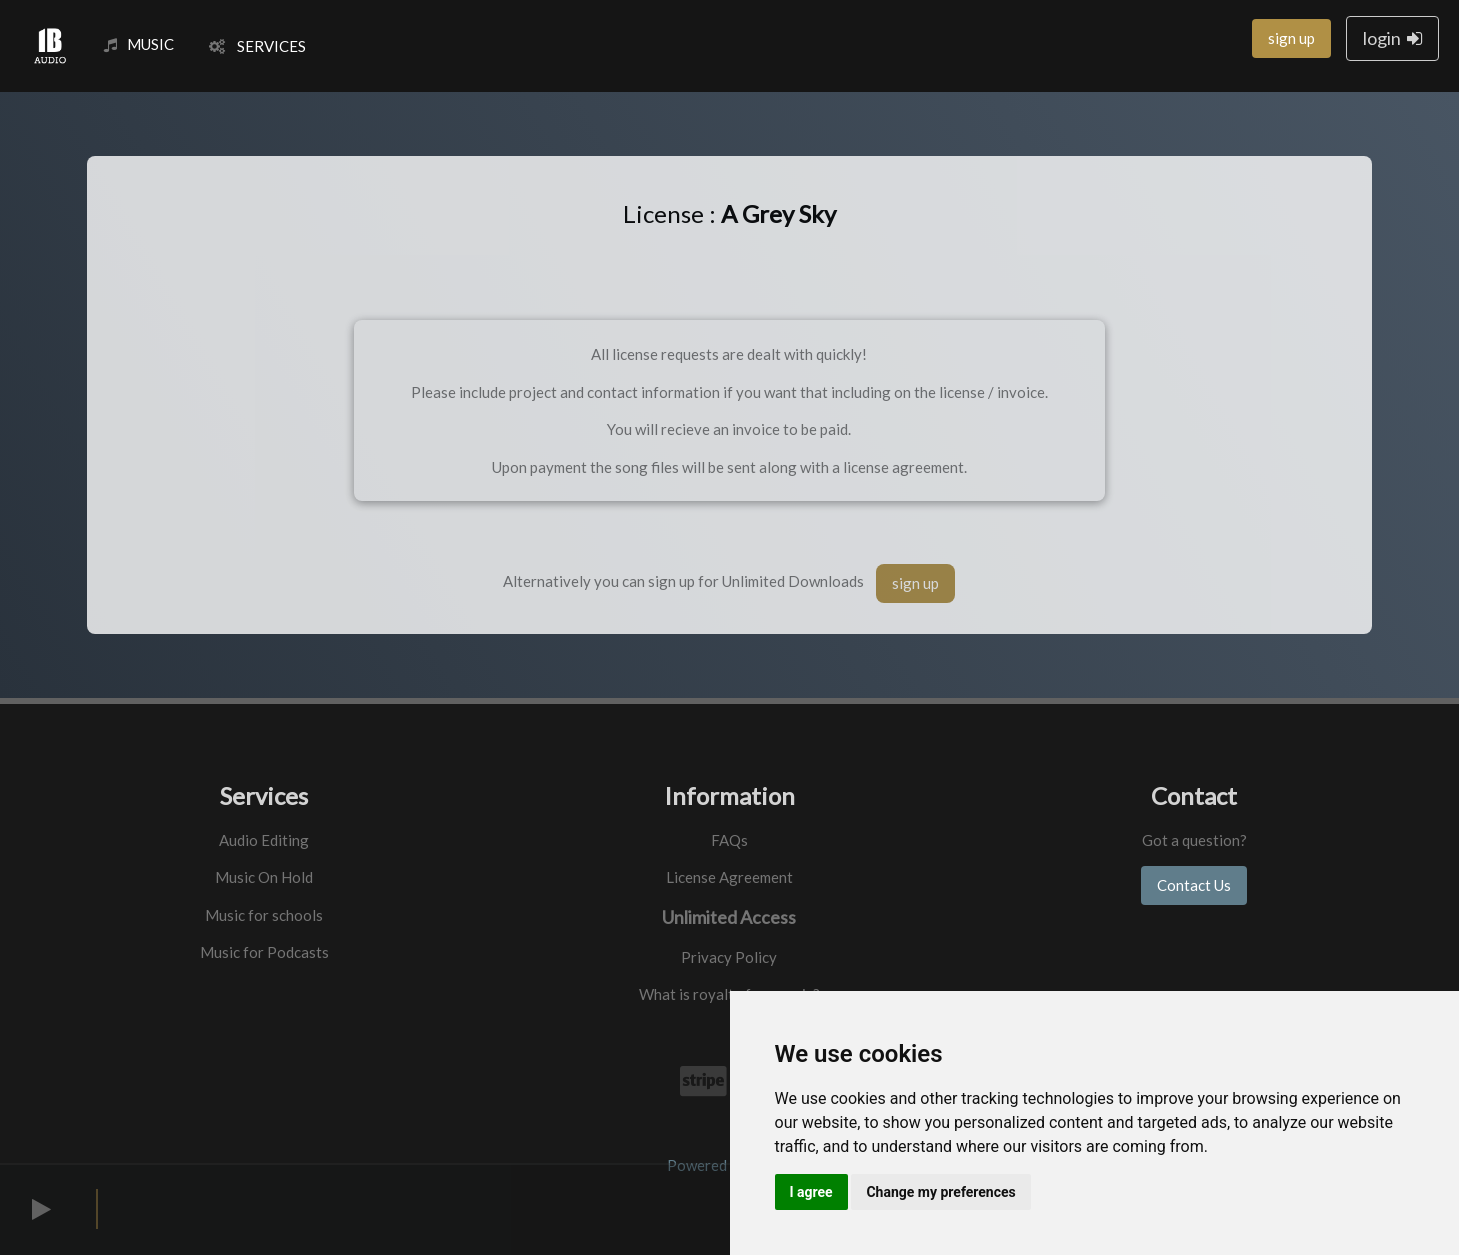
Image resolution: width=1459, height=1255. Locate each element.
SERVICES (257, 46)
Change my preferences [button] (940, 1192)
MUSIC (139, 44)
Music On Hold (264, 877)
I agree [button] (811, 1192)
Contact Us (1194, 885)
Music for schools (264, 915)
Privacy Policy (729, 957)
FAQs (729, 840)
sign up (1291, 38)
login (1392, 38)
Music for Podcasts (264, 952)
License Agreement (729, 877)
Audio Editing (264, 840)
